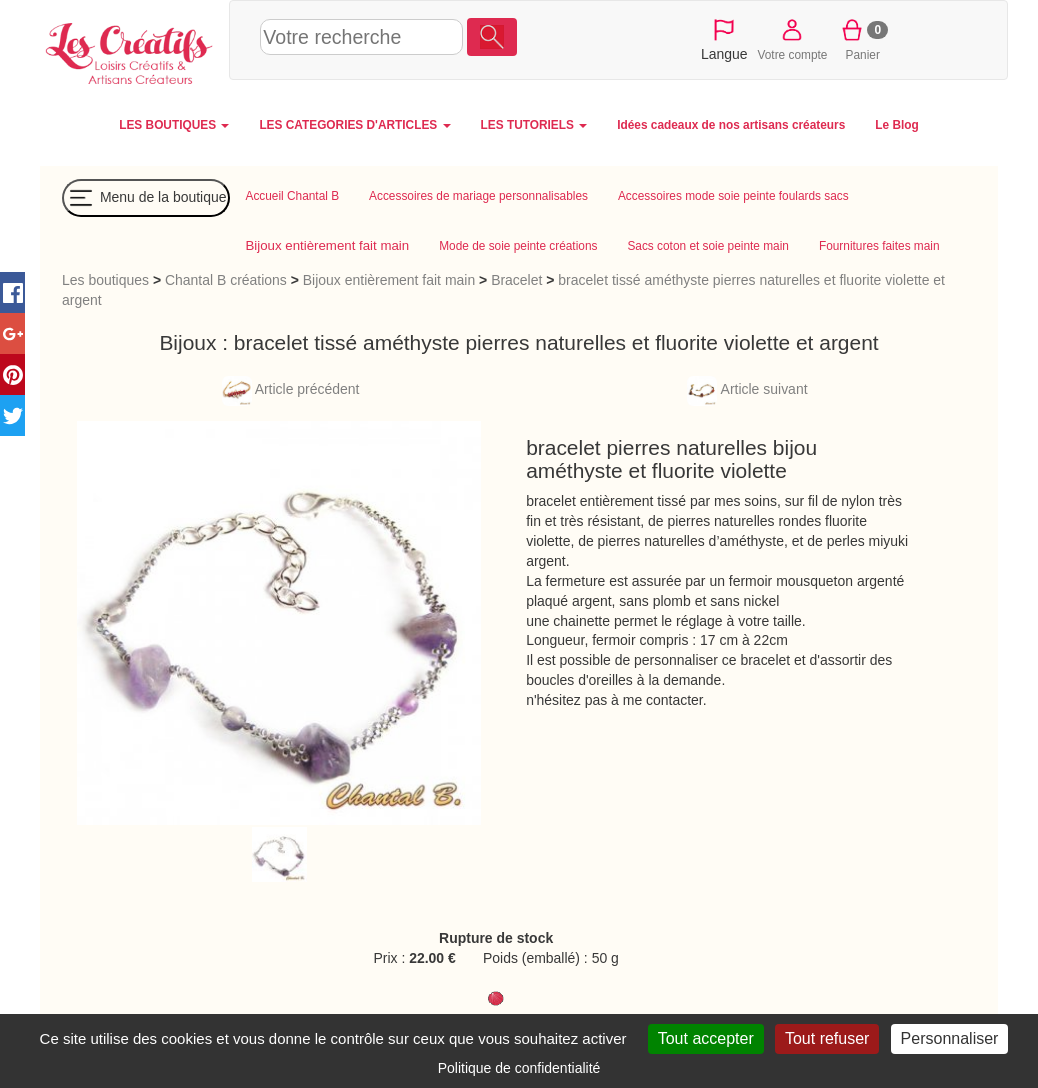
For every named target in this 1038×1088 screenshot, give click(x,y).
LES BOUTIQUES (174, 125)
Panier (862, 38)
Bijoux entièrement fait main (389, 280)
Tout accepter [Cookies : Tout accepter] (706, 1038)
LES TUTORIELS (534, 125)
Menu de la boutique (146, 198)
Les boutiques (105, 280)
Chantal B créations (226, 280)
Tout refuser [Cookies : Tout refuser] (827, 1038)
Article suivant (747, 389)
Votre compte (793, 38)
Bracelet (516, 280)
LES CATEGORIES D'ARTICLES (354, 125)
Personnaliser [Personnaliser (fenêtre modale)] (950, 1038)
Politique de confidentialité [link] (519, 1068)
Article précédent (291, 389)
